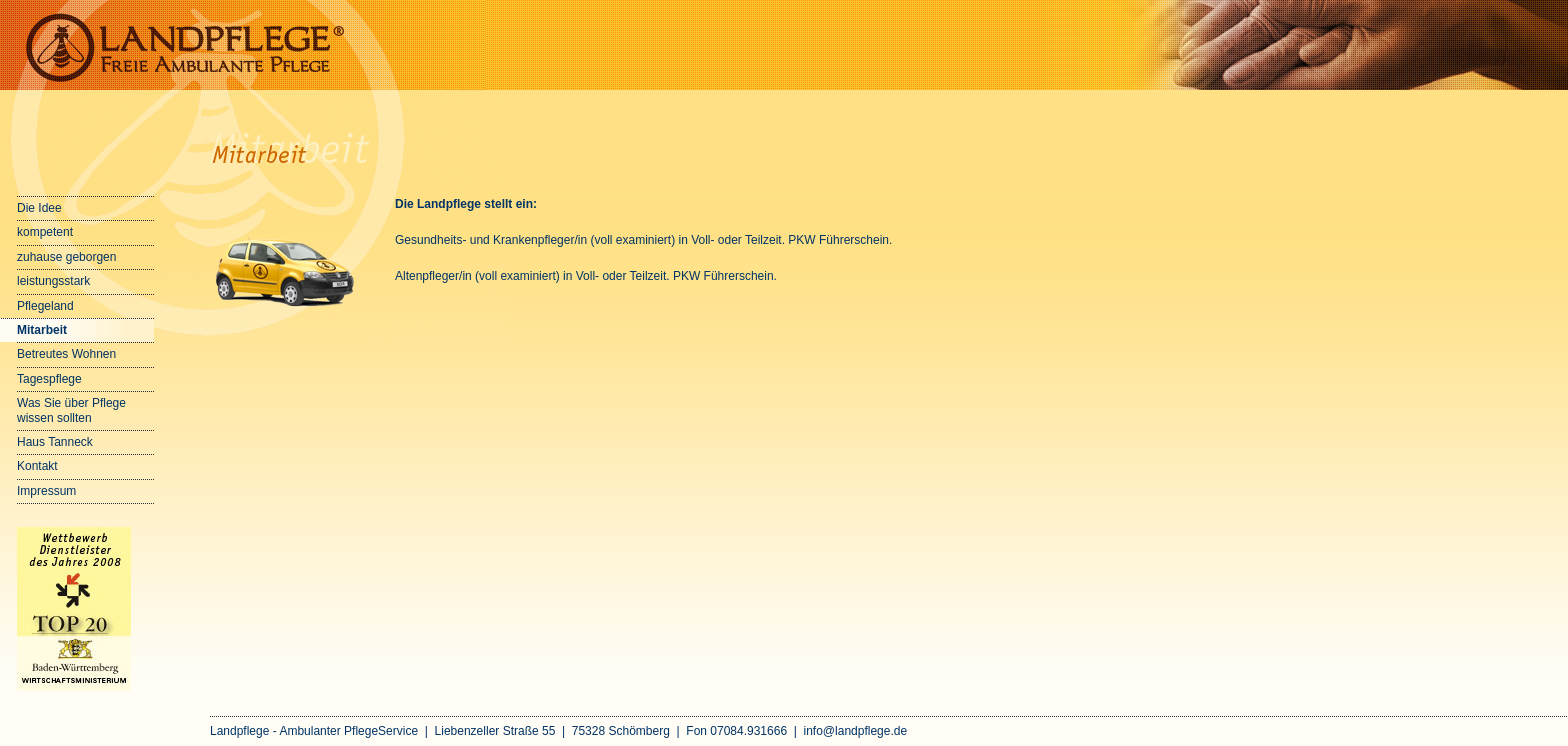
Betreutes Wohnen (66, 354)
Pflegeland (45, 306)
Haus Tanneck (55, 442)
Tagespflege (49, 379)
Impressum (46, 491)
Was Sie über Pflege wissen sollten (71, 410)
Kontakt (37, 466)
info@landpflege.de (856, 731)
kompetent (45, 232)
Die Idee (39, 208)
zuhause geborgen (66, 257)
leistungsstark (53, 281)
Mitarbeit (42, 330)
